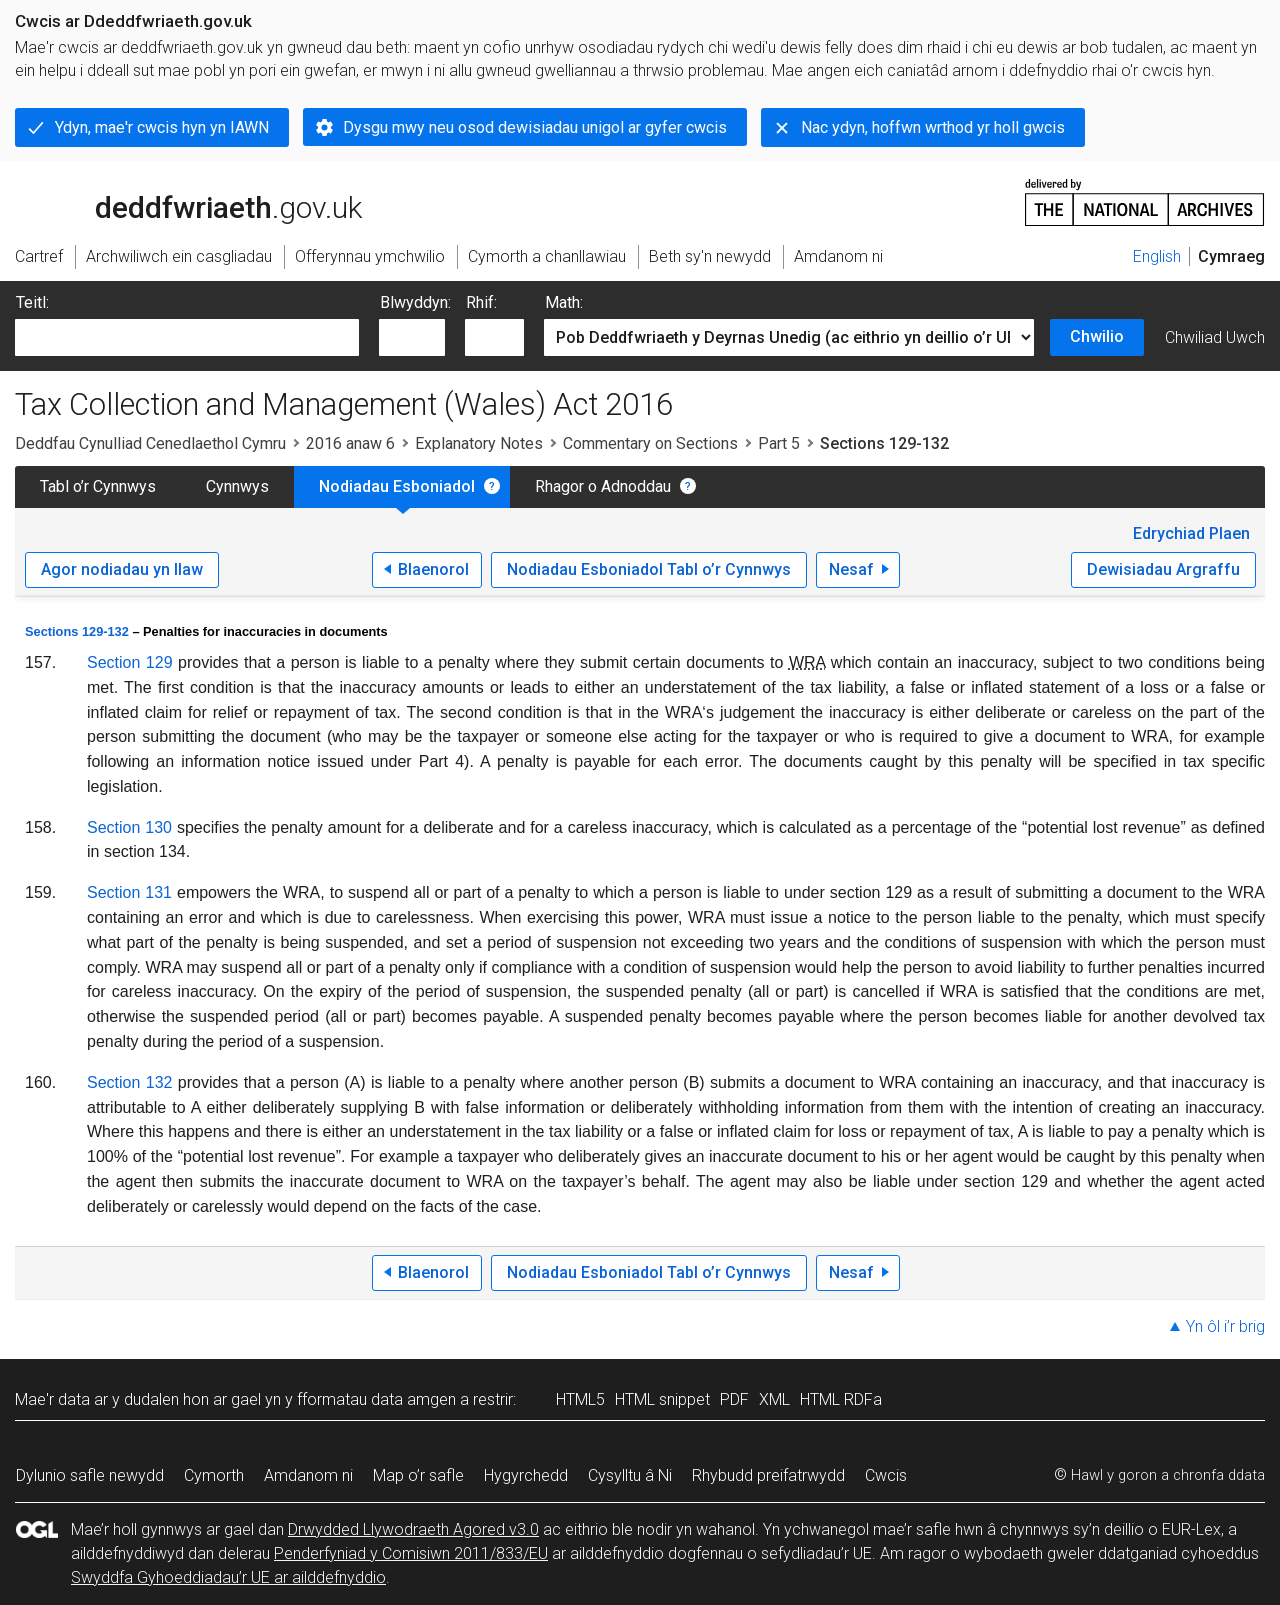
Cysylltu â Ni (630, 1475)
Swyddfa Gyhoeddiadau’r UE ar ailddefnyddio (228, 1577)
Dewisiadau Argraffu (1163, 569)
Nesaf (851, 569)
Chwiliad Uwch (1215, 337)
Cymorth (214, 1475)
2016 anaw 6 (350, 443)
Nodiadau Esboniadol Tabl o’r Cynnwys (649, 569)
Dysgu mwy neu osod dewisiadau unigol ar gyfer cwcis (535, 127)
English (1157, 256)
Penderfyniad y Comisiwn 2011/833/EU (411, 1553)
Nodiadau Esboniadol (397, 486)
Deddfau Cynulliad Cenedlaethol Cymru (150, 443)
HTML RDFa (841, 1399)
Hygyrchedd (526, 1475)
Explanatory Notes (479, 443)
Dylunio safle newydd (90, 1475)
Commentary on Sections (650, 443)
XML (774, 1399)
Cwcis (886, 1475)
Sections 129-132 (77, 631)
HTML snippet (662, 1399)
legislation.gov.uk (173, 201)
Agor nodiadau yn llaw (122, 569)
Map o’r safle (418, 1475)
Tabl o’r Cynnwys (98, 486)
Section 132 (129, 1082)
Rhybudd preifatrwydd (768, 1475)
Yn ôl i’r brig (1225, 1326)
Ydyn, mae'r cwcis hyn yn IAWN (162, 127)
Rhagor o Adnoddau (603, 486)
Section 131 (129, 892)
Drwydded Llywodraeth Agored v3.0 (413, 1529)
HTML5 (580, 1399)
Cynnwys (237, 486)
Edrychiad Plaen (1191, 533)
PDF (734, 1399)
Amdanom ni (308, 1475)
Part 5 (779, 443)
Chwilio (1097, 336)
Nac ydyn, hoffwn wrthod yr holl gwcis (933, 127)
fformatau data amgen (376, 1399)
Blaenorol (433, 569)
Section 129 (130, 662)
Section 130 (129, 827)
